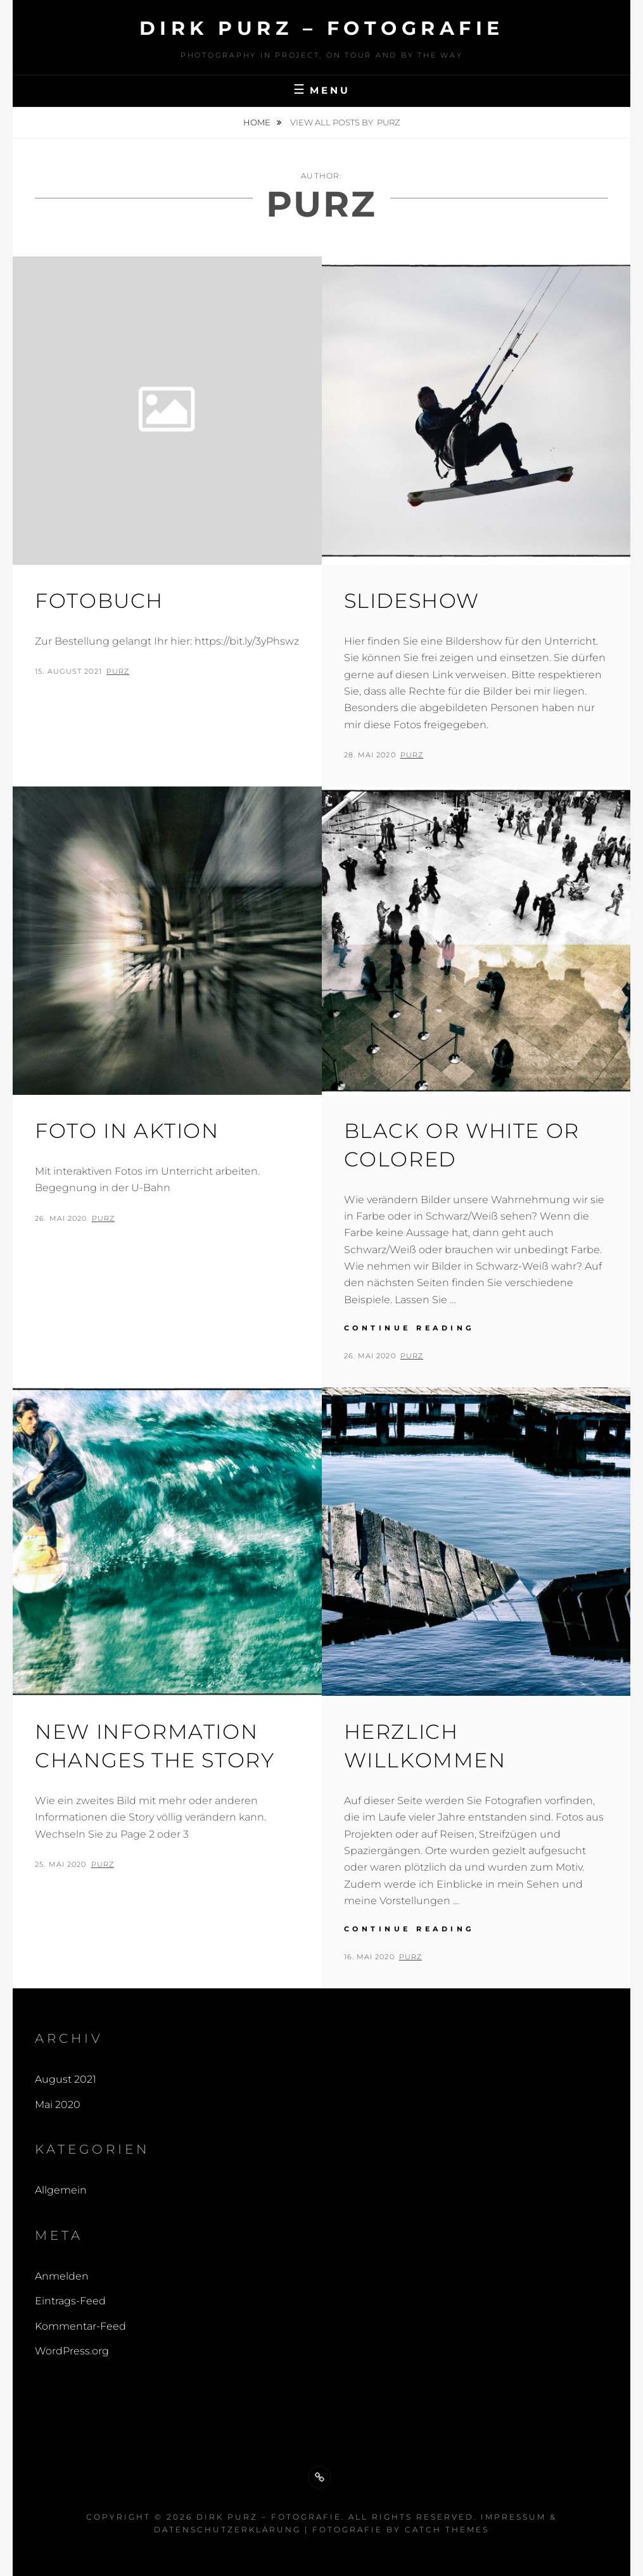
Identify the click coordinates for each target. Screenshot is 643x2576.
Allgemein (61, 2190)
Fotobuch (99, 600)
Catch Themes (447, 2529)
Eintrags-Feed (70, 2301)
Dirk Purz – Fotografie (321, 28)
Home (257, 122)
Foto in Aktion (127, 1130)
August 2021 (65, 2079)
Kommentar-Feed (80, 2326)
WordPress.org (72, 2351)
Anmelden (62, 2276)
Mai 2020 (57, 2105)
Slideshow (412, 600)
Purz (117, 671)
